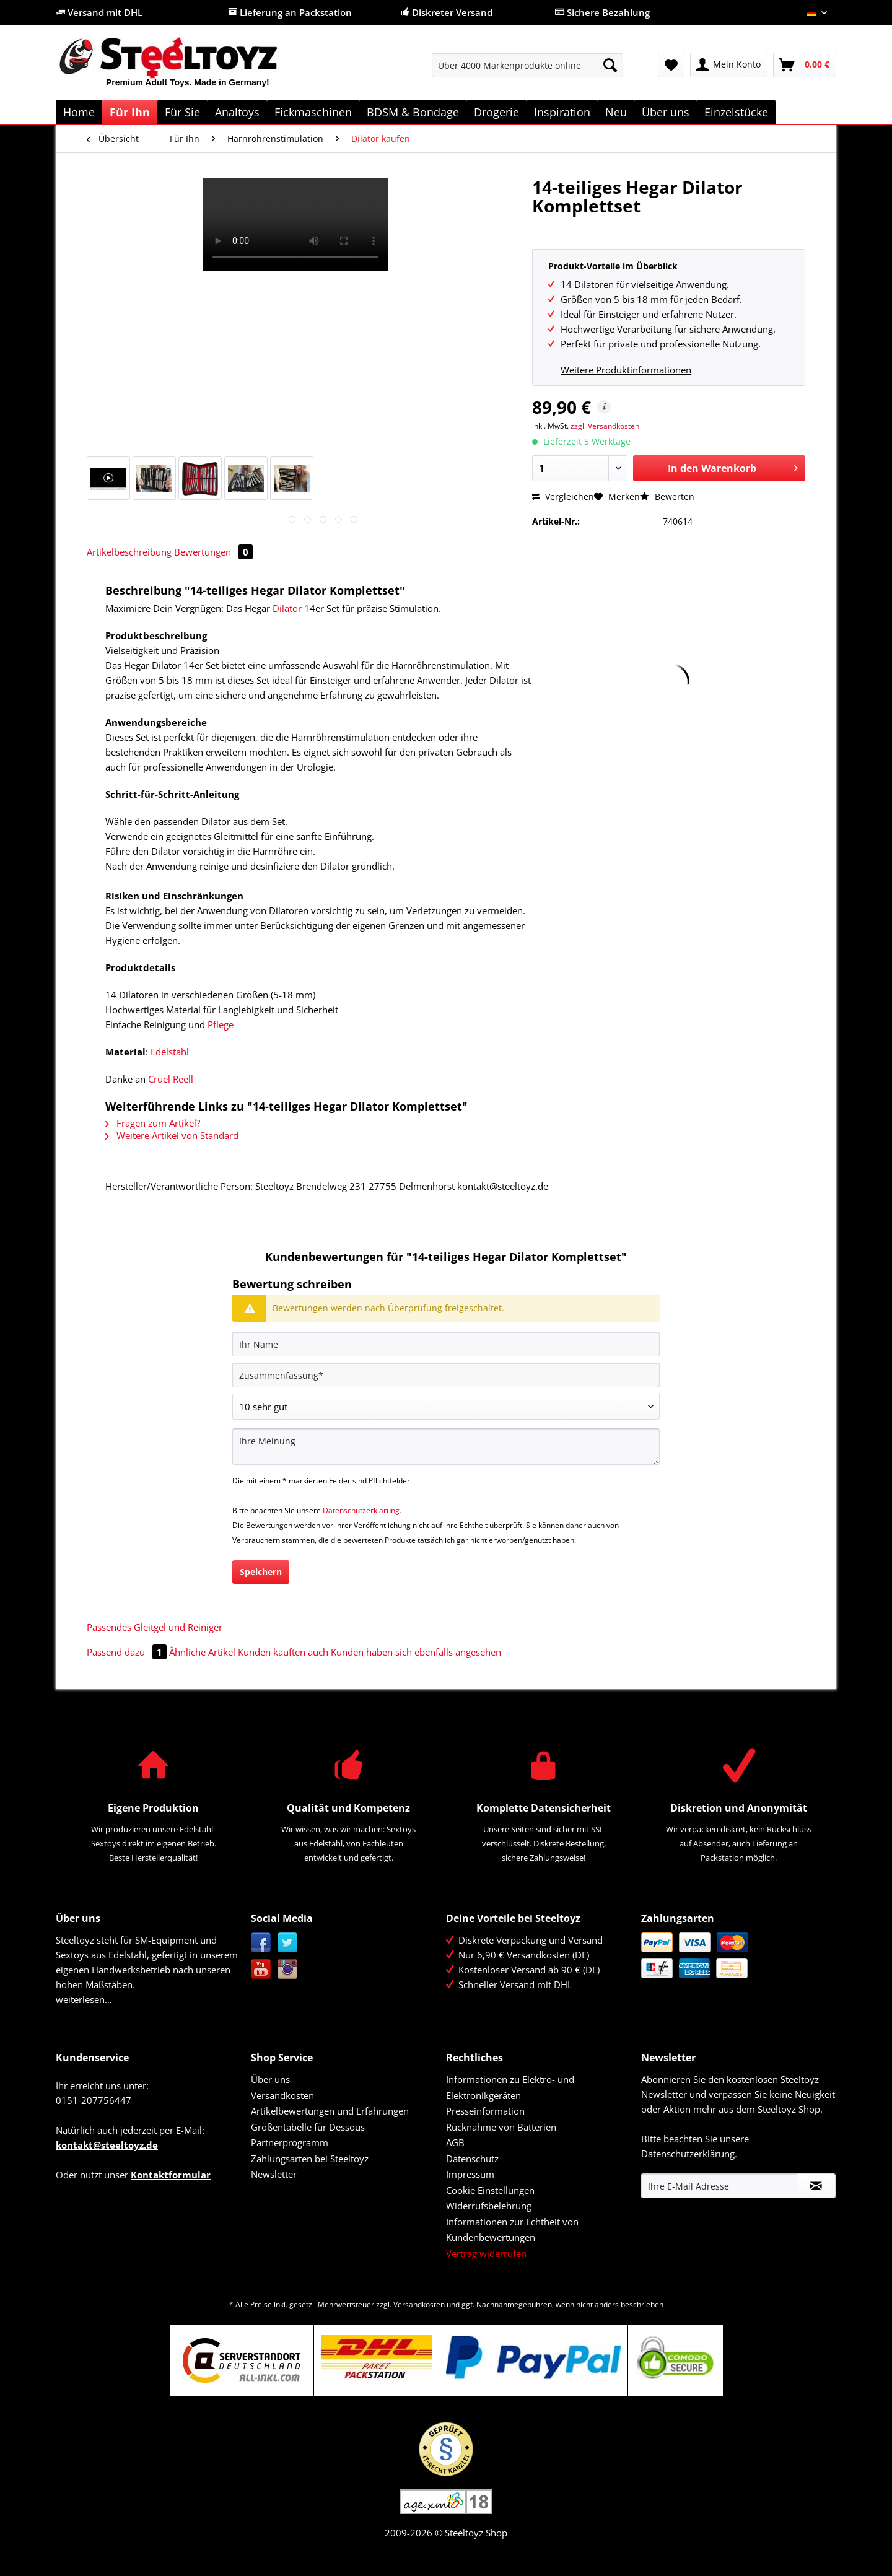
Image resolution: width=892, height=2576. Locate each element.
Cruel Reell (170, 1079)
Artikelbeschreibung (129, 552)
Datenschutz (472, 2158)
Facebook (261, 1942)
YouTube (261, 1969)
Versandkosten (282, 2095)
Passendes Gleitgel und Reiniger (154, 1627)
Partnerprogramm (289, 2142)
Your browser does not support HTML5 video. (295, 224)
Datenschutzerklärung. (362, 1510)
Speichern (261, 1572)
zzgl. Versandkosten (605, 426)
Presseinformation (485, 2111)
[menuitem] (527, 71)
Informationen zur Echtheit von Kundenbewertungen (512, 2230)
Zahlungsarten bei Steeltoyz (310, 2158)
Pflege (221, 1024)
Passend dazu (128, 1652)
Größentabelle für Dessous (308, 2127)
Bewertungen (213, 552)
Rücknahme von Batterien (501, 2127)
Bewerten (667, 496)
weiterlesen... (84, 1999)
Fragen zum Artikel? (152, 1123)
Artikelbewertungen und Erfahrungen (330, 2111)
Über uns (270, 2079)
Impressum (470, 2174)
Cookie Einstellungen (490, 2190)
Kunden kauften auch (283, 1652)
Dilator (287, 608)
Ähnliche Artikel (202, 1652)
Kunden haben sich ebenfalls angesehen (416, 1652)
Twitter (288, 1942)
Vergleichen (563, 496)
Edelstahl (170, 1052)
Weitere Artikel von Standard (171, 1135)
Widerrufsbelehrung (488, 2205)
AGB (455, 2142)
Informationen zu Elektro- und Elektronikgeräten (510, 2087)
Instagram (288, 1969)
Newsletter (274, 2174)
